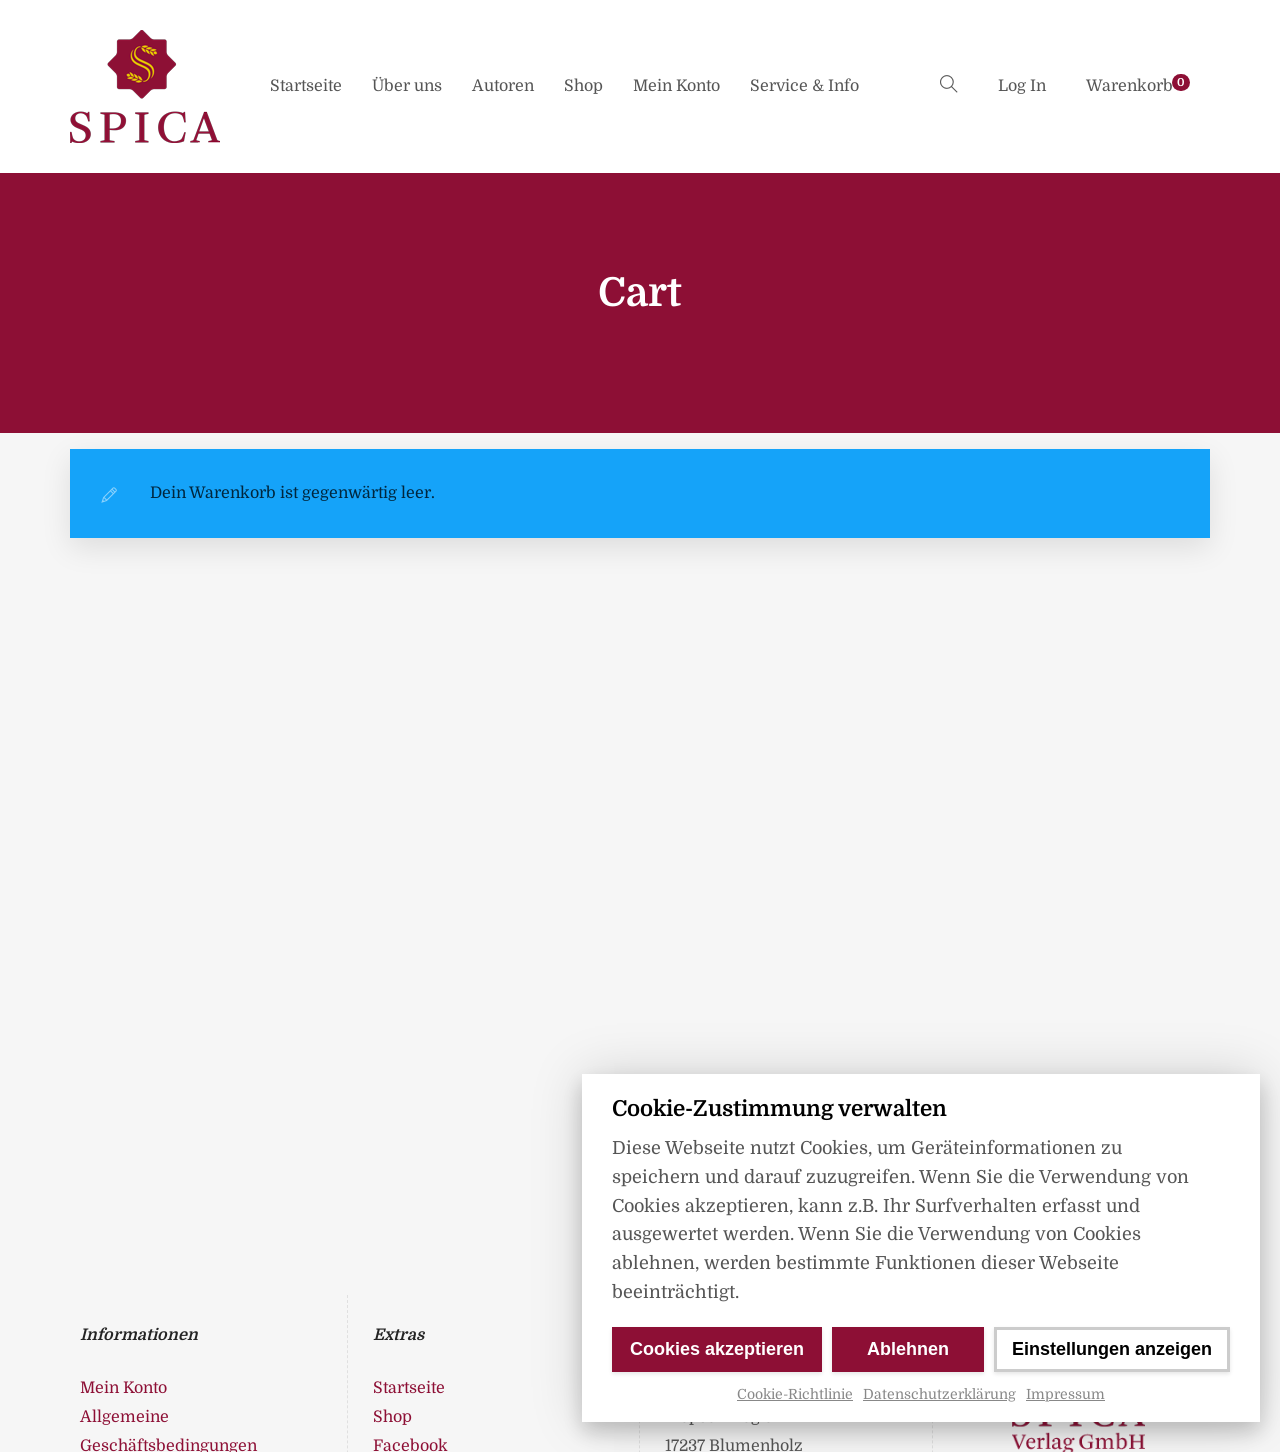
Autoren (503, 86)
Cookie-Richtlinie (795, 1394)
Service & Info (804, 86)
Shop (583, 86)
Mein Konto (676, 86)
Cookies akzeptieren (717, 1349)
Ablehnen (908, 1349)
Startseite (306, 86)
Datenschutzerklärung (939, 1394)
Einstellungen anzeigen (1112, 1349)
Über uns (407, 86)
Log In (1022, 86)
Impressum (1065, 1394)
